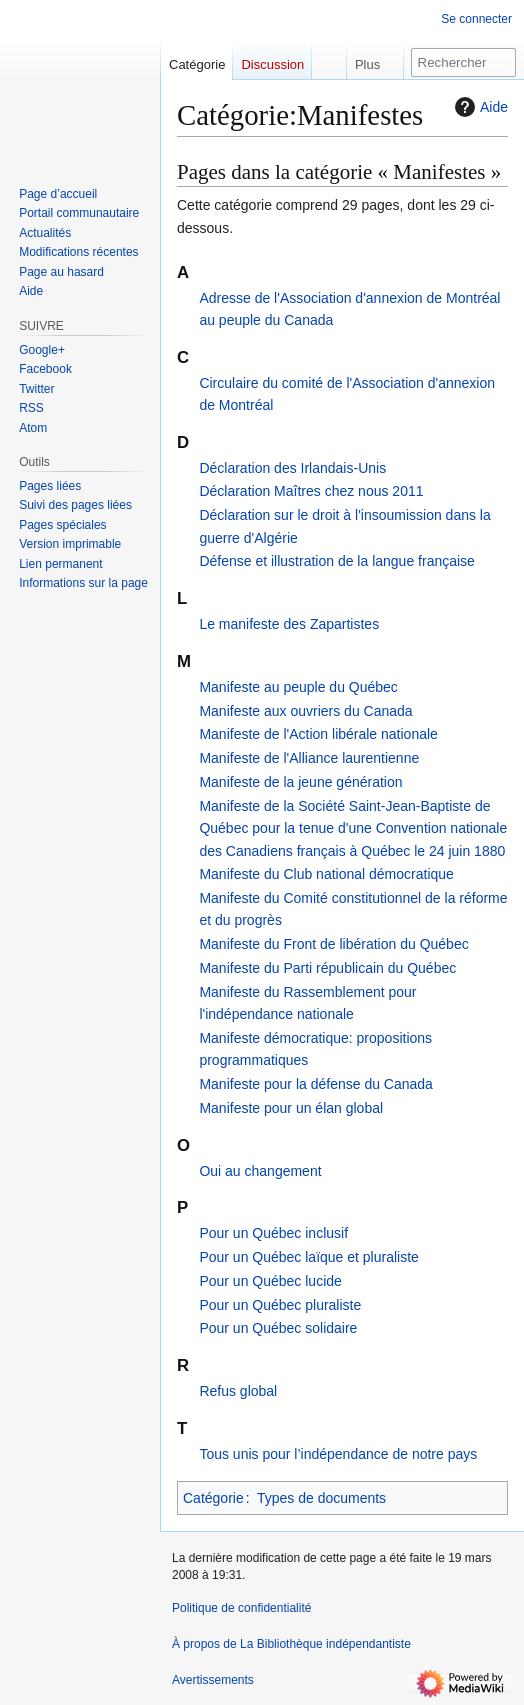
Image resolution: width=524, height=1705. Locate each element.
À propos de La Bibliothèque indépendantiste (291, 1644)
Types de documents (321, 1498)
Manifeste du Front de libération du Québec (333, 944)
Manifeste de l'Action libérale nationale (318, 734)
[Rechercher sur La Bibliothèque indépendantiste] (463, 62)
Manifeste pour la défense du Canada (316, 1084)
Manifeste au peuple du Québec (298, 687)
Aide (479, 107)
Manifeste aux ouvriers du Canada (305, 711)
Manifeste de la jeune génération (300, 782)
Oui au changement (260, 1171)
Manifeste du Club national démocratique (326, 874)
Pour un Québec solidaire (278, 1328)
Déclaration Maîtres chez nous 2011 (311, 491)
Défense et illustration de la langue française (337, 561)
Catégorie (213, 1498)
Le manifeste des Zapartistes (289, 624)
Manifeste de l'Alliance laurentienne (309, 758)
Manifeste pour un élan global (291, 1108)
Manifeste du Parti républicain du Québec (327, 968)
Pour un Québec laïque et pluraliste (308, 1257)
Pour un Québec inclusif (273, 1233)
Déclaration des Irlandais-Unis (292, 468)
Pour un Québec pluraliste (280, 1305)
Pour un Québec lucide (270, 1281)
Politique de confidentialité (241, 1608)
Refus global (238, 1391)
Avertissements (213, 1680)
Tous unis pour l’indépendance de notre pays (338, 1454)
